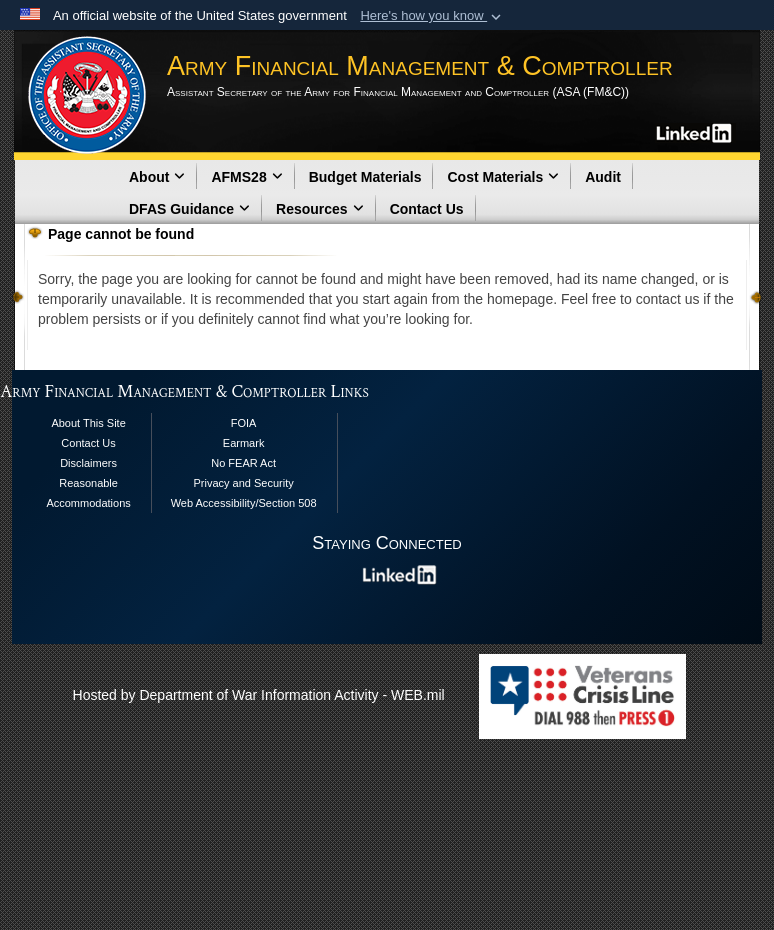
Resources (320, 209)
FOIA (244, 423)
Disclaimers (88, 463)
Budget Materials (365, 177)
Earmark (244, 443)
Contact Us (427, 209)
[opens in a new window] (695, 132)
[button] (432, 16)
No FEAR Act (243, 463)
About (157, 177)
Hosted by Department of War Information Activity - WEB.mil (259, 695)
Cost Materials (503, 177)
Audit (603, 177)
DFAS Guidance (189, 209)
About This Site (88, 423)
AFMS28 (246, 177)
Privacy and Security (243, 483)
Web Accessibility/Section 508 (244, 503)
